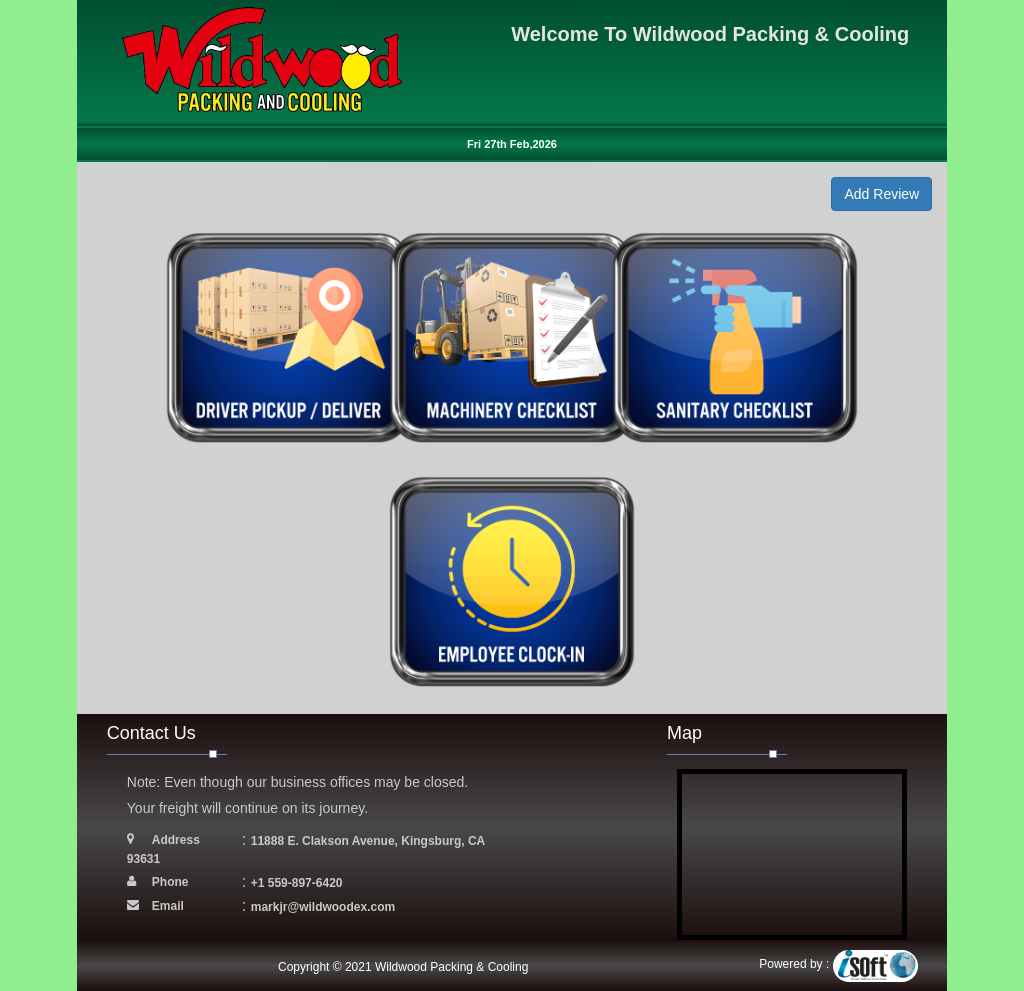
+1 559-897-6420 (297, 883)
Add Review (881, 194)
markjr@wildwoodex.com (323, 907)
